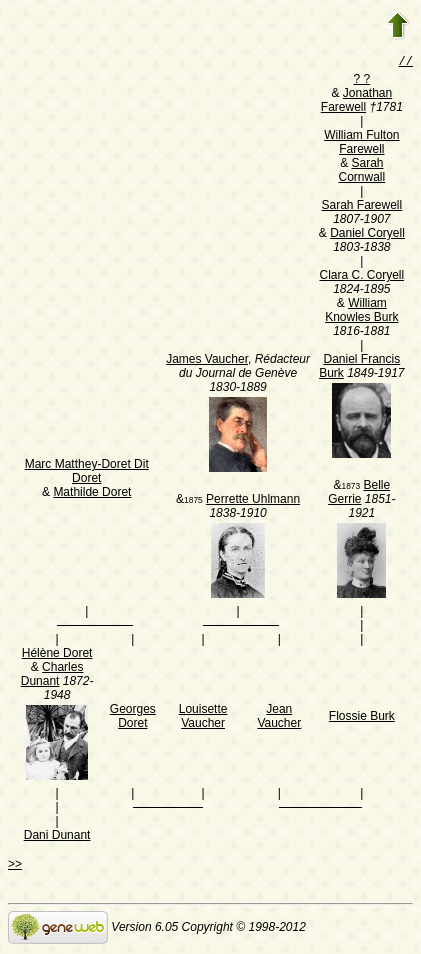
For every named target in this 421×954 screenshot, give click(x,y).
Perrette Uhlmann (253, 501)
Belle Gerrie (359, 494)
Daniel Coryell (367, 235)
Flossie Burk (362, 718)
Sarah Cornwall (361, 172)
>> (15, 866)
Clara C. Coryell (361, 277)
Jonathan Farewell (356, 102)
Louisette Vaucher (203, 718)
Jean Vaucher (279, 718)
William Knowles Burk (361, 312)
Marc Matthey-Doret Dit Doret (87, 473)
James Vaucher (207, 361)
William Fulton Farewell (361, 144)
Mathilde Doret (92, 494)
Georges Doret (133, 718)
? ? (361, 81)
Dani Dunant (57, 837)
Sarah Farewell (361, 207)
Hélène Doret (57, 655)
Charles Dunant (52, 676)
